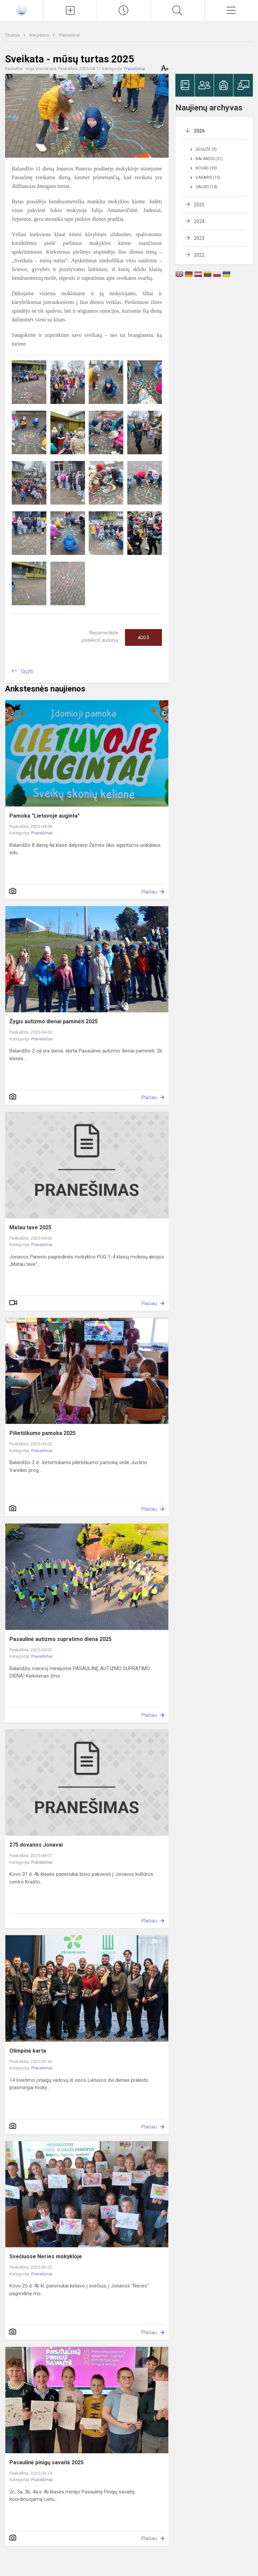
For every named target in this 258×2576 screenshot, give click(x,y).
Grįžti (27, 671)
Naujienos (40, 35)
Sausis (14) (206, 187)
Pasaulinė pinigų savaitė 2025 (46, 2462)
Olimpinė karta (27, 2051)
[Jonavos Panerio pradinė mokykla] (21, 9)
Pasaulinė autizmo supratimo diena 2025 (60, 1639)
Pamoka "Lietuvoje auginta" (44, 816)
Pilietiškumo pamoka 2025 (42, 1433)
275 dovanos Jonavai (36, 1845)
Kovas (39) (206, 168)
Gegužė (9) (206, 149)
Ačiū (143, 637)
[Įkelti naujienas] (70, 10)
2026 (199, 131)
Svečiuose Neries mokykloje (45, 2256)
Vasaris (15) (208, 177)
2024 (199, 221)
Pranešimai (69, 35)
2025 (199, 204)
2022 (199, 255)
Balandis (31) (209, 158)
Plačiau (149, 891)
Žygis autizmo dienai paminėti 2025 (53, 1021)
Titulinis (13, 35)
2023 (199, 238)
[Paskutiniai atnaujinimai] (123, 10)
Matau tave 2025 (30, 1227)
